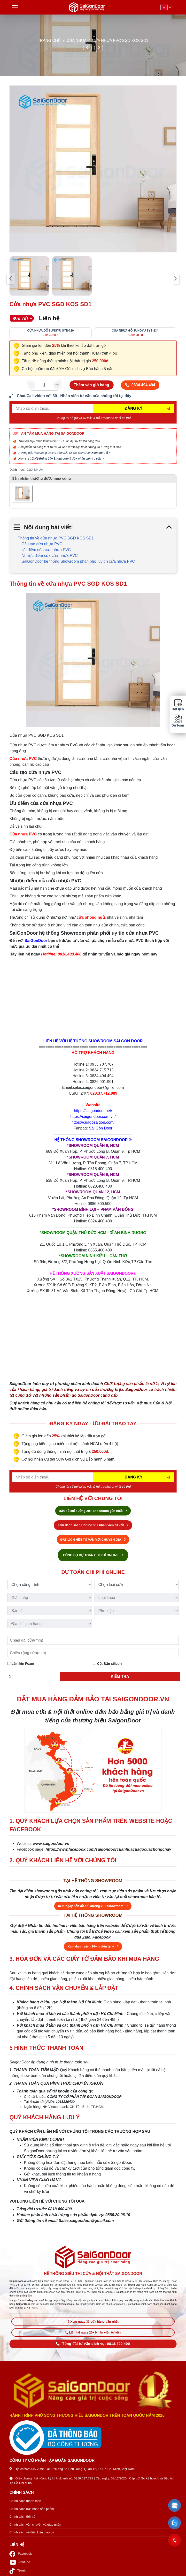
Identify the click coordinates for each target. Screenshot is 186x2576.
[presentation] (11, 278)
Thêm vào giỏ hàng (91, 385)
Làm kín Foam (20, 1664)
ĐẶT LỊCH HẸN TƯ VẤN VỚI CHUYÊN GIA (93, 1539)
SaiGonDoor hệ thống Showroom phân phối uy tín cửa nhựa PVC (78, 561)
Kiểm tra (120, 1676)
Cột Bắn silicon (107, 1664)
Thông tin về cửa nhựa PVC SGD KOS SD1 (56, 538)
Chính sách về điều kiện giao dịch (32, 2532)
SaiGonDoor (36, 941)
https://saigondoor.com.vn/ (93, 1116)
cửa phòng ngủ (91, 917)
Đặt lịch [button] (178, 704)
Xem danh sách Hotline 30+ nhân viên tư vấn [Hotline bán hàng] (93, 1525)
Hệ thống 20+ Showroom (51, 458)
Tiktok (17, 2571)
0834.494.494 (140, 385)
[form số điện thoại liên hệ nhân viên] (93, 396)
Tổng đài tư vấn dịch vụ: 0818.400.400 (93, 2344)
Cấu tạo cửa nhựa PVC (42, 544)
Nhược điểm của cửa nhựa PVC (50, 555)
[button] (174, 2505)
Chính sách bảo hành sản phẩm (31, 2509)
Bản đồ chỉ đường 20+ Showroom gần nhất (93, 1511)
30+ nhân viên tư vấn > (88, 458)
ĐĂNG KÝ (134, 408)
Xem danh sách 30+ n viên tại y (93, 1946)
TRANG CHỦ (49, 40)
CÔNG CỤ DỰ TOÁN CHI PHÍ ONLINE (93, 1555)
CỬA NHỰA (76, 40)
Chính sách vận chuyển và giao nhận (35, 2524)
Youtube (19, 2562)
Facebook (20, 2554)
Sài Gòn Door (100, 1128)
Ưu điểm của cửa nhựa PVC (46, 550)
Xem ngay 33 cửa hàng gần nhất (93, 2321)
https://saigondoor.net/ (93, 1111)
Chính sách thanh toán (25, 2501)
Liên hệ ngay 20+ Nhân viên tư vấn (93, 2332)
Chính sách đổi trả (22, 2516)
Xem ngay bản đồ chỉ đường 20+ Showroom (93, 1906)
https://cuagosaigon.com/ (93, 1122)
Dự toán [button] (177, 720)
